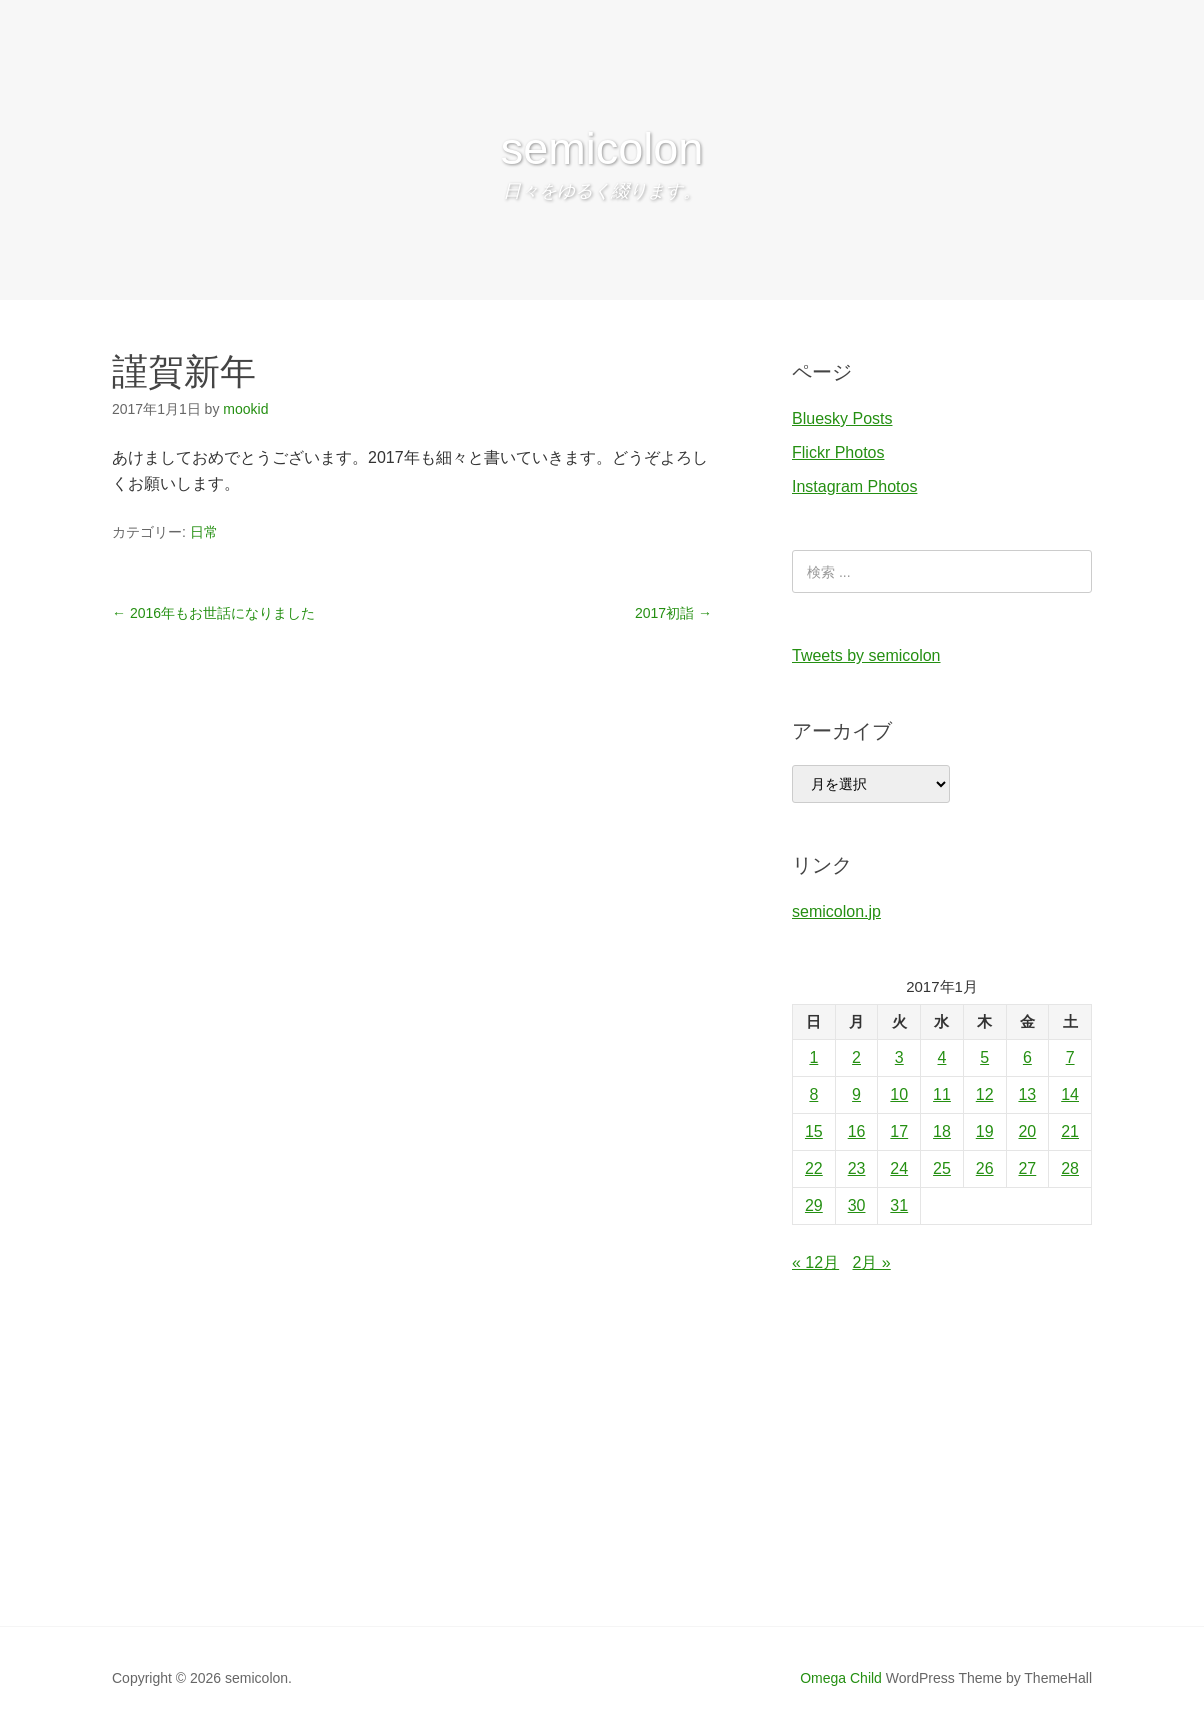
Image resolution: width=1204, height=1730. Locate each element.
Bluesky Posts (842, 418)
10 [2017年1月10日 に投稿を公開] (899, 1094)
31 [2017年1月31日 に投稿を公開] (899, 1205)
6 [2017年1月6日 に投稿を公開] (1027, 1057)
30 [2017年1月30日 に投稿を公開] (857, 1205)
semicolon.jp (836, 911)
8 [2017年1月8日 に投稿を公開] (813, 1094)
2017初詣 (673, 613)
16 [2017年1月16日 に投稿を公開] (857, 1131)
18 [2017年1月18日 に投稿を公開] (942, 1131)
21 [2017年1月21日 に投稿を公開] (1070, 1131)
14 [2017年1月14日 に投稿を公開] (1070, 1094)
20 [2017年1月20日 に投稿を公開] (1027, 1131)
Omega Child (841, 1678)
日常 (204, 532)
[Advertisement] (602, 1476)
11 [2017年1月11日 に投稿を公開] (942, 1094)
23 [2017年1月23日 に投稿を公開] (857, 1168)
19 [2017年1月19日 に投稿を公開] (985, 1131)
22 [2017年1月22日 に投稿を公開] (814, 1168)
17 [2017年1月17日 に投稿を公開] (899, 1131)
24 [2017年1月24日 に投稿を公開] (899, 1168)
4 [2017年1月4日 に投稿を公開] (942, 1057)
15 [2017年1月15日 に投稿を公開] (814, 1131)
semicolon (602, 148)
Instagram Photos (854, 486)
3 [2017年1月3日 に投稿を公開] (899, 1057)
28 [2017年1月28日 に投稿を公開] (1070, 1168)
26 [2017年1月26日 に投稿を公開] (985, 1168)
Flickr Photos (838, 452)
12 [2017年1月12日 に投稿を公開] (985, 1094)
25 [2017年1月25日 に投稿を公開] (942, 1168)
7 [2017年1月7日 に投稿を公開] (1070, 1057)
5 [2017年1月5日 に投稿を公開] (984, 1057)
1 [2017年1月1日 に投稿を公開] (813, 1057)
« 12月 (815, 1262)
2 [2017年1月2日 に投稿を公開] (856, 1057)
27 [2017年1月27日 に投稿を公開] (1027, 1168)
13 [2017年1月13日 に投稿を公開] (1027, 1094)
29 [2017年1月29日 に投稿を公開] (814, 1205)
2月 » (872, 1262)
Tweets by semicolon (866, 655)
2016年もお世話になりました (213, 613)
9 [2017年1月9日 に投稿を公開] (856, 1094)
